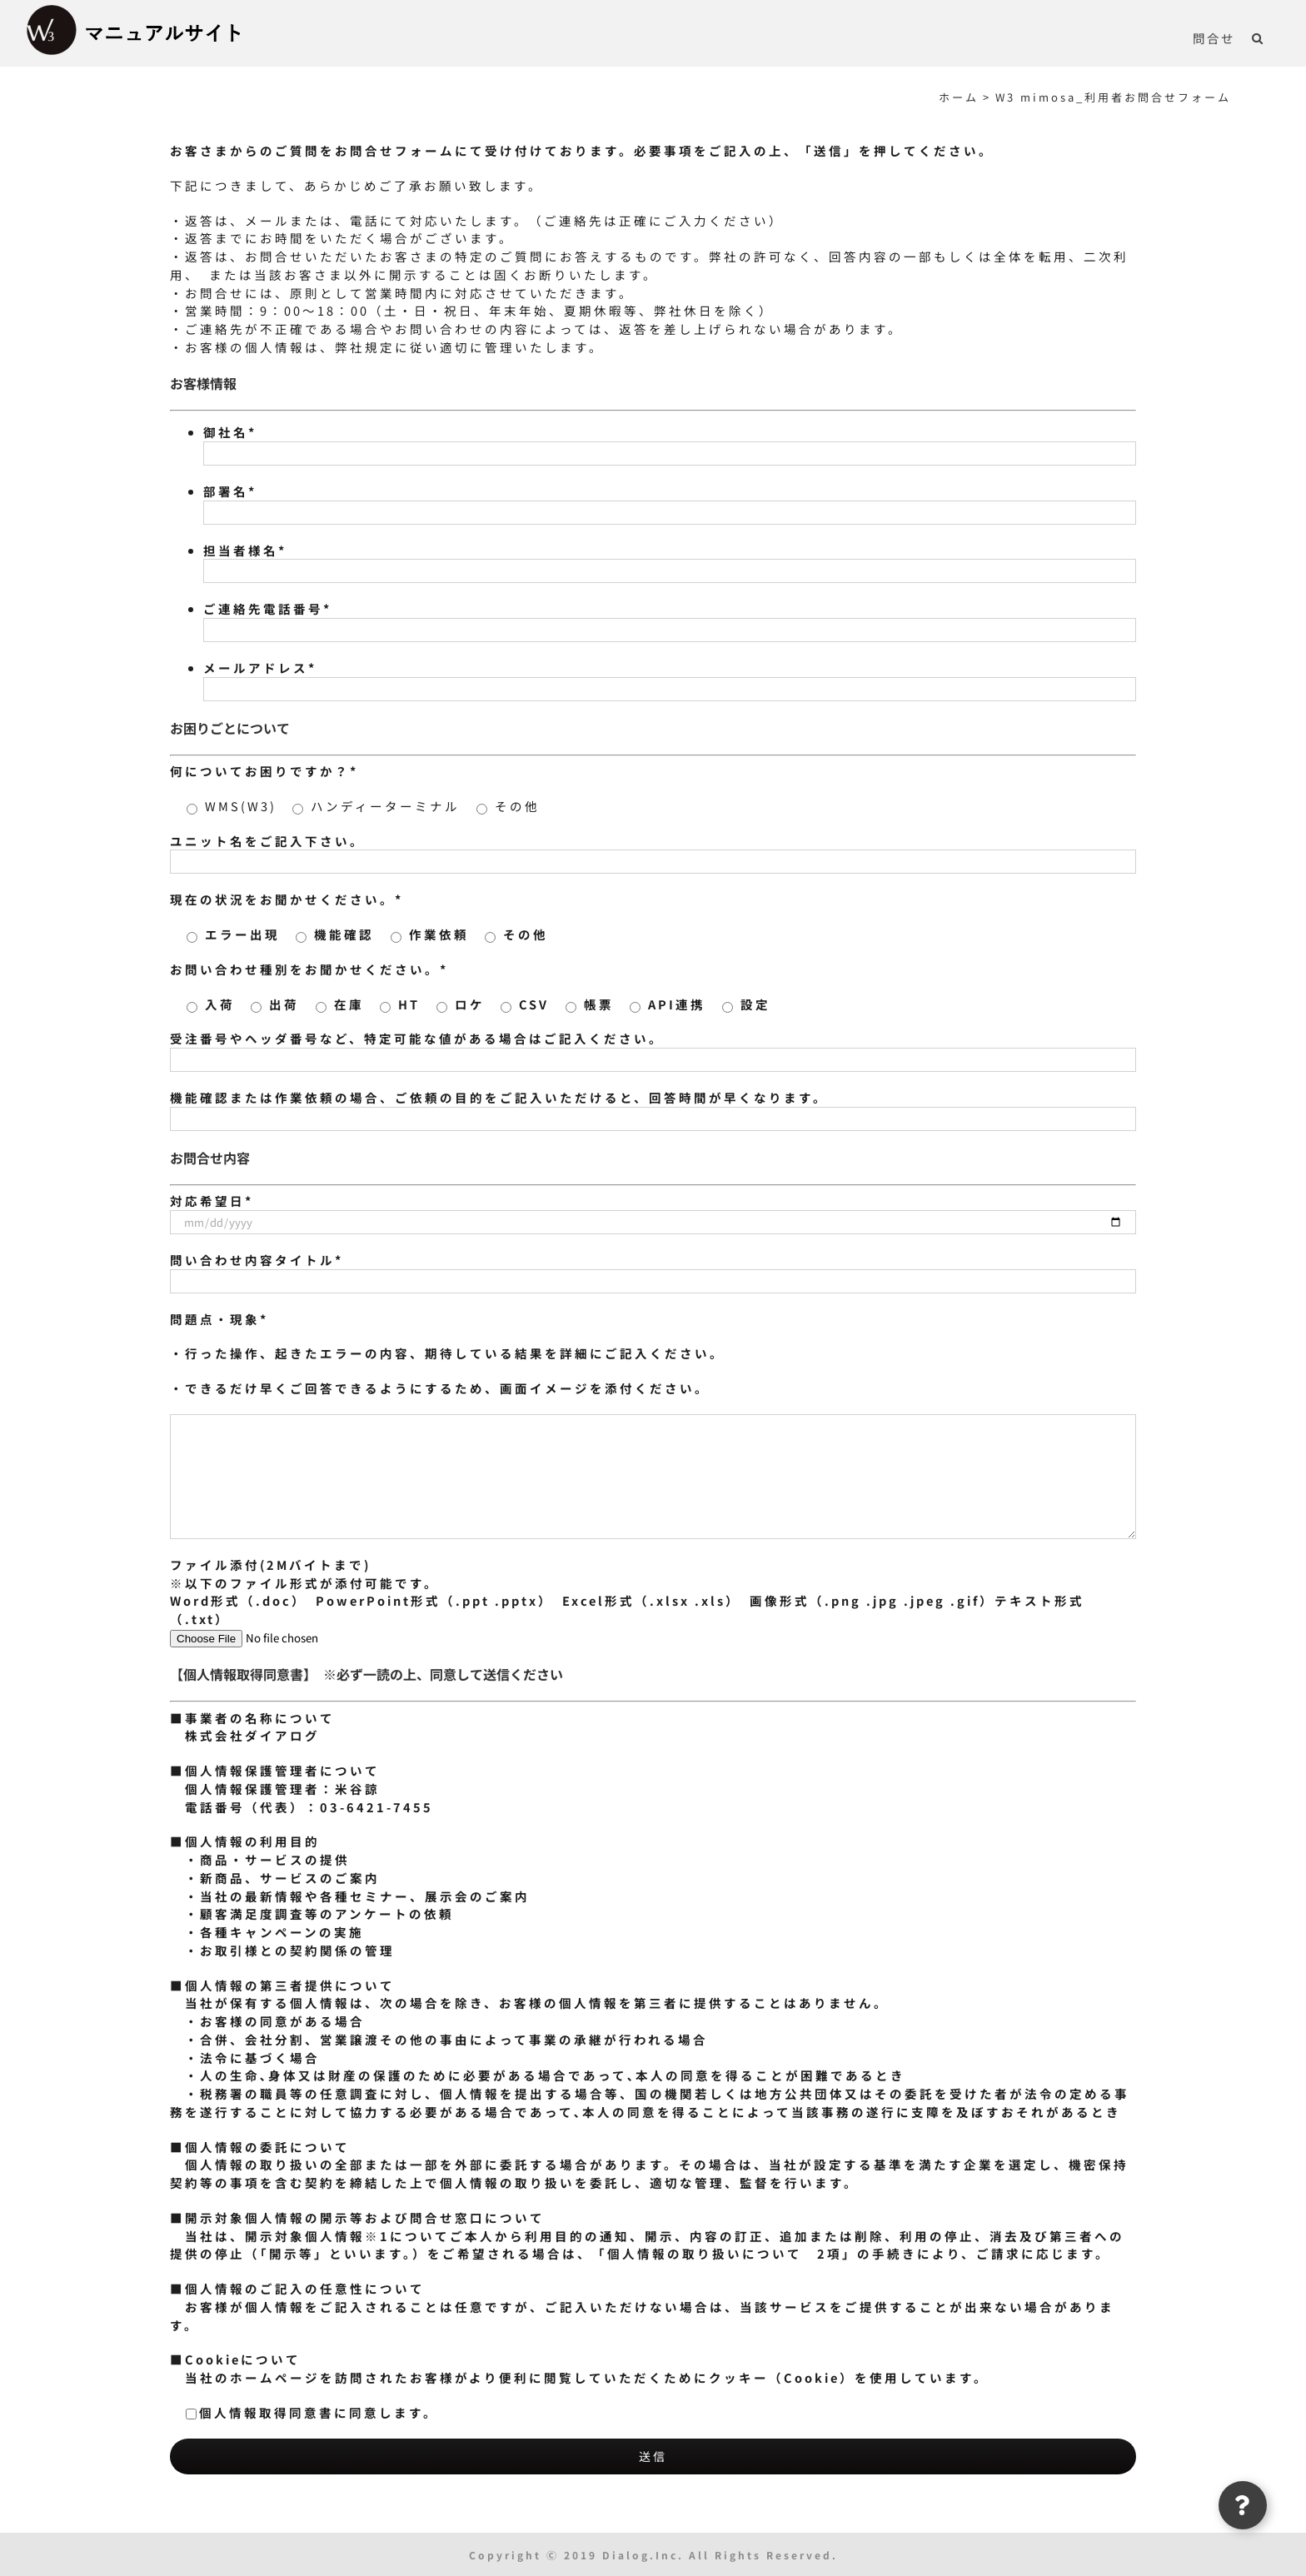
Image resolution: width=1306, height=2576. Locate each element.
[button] (1258, 37)
